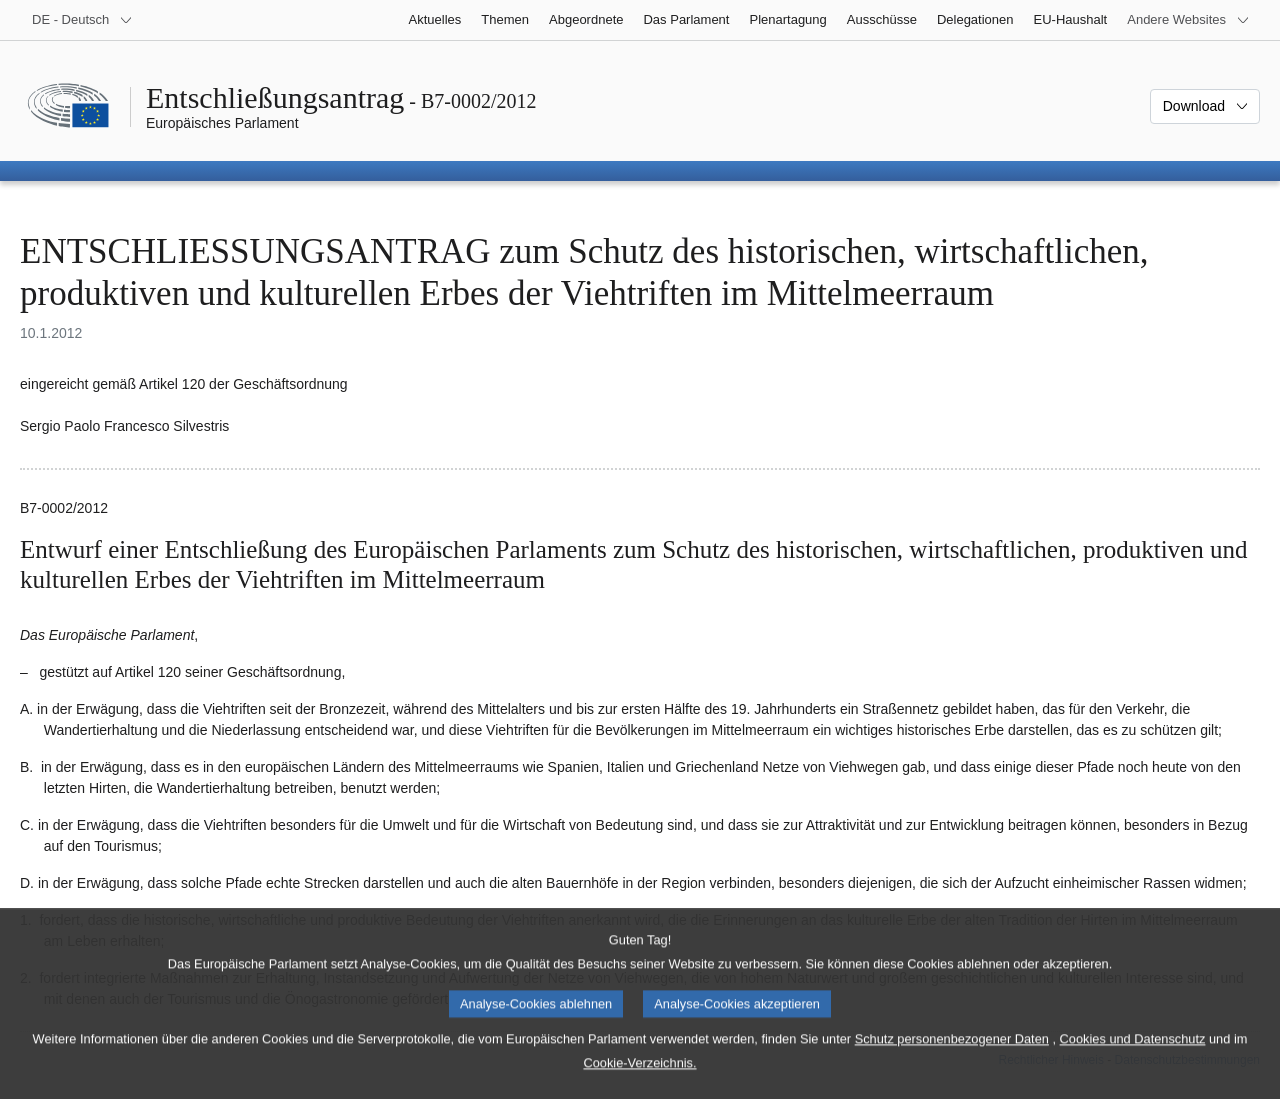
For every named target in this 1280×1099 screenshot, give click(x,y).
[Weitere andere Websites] (1188, 20)
